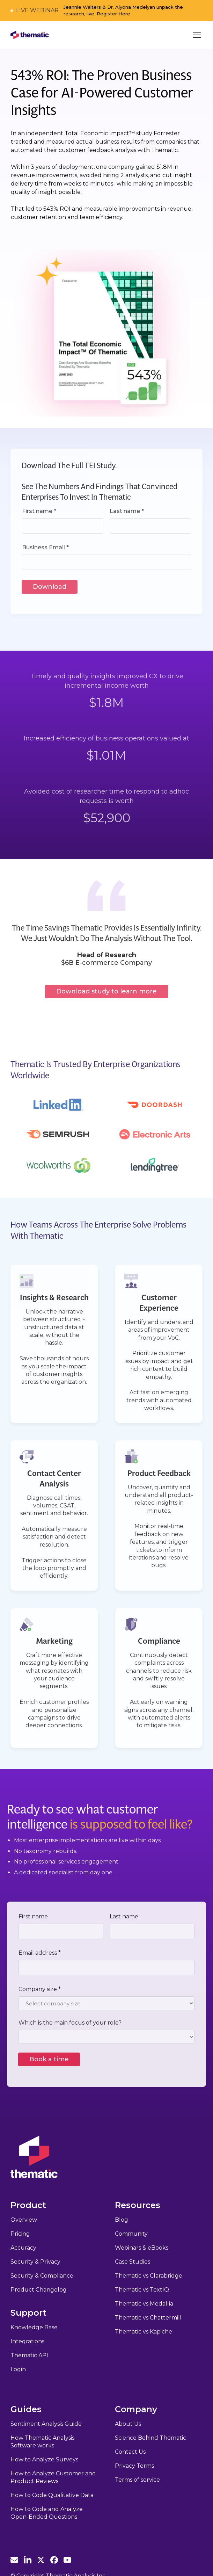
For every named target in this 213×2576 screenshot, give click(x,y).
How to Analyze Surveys (44, 2459)
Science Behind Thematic (150, 2437)
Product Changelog (38, 2289)
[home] (29, 35)
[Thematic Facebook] (54, 2560)
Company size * (40, 1989)
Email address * (40, 1952)
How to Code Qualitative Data (52, 2495)
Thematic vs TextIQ (142, 2289)
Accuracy (23, 2247)
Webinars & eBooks (141, 2247)
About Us (128, 2424)
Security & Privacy (35, 2261)
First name (33, 1916)
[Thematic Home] (34, 2157)
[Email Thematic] (14, 2560)
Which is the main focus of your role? (70, 2022)
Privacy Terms (134, 2465)
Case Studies (132, 2261)
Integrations (27, 2341)
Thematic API (29, 2355)
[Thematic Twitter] (41, 2560)
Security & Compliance (41, 2275)
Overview (23, 2219)
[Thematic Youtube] (67, 2560)
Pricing (20, 2233)
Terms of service (137, 2479)
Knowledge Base (34, 2327)
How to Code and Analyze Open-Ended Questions (46, 2513)
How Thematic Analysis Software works (42, 2441)
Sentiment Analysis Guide (46, 2424)
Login (18, 2369)
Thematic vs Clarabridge (148, 2275)
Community (131, 2233)
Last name (124, 1916)
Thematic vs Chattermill (148, 2317)
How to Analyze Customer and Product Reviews (53, 2477)
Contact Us (130, 2451)
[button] (196, 35)
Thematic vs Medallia (144, 2303)
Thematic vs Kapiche (143, 2331)
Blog (121, 2219)
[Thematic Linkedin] (27, 2560)
